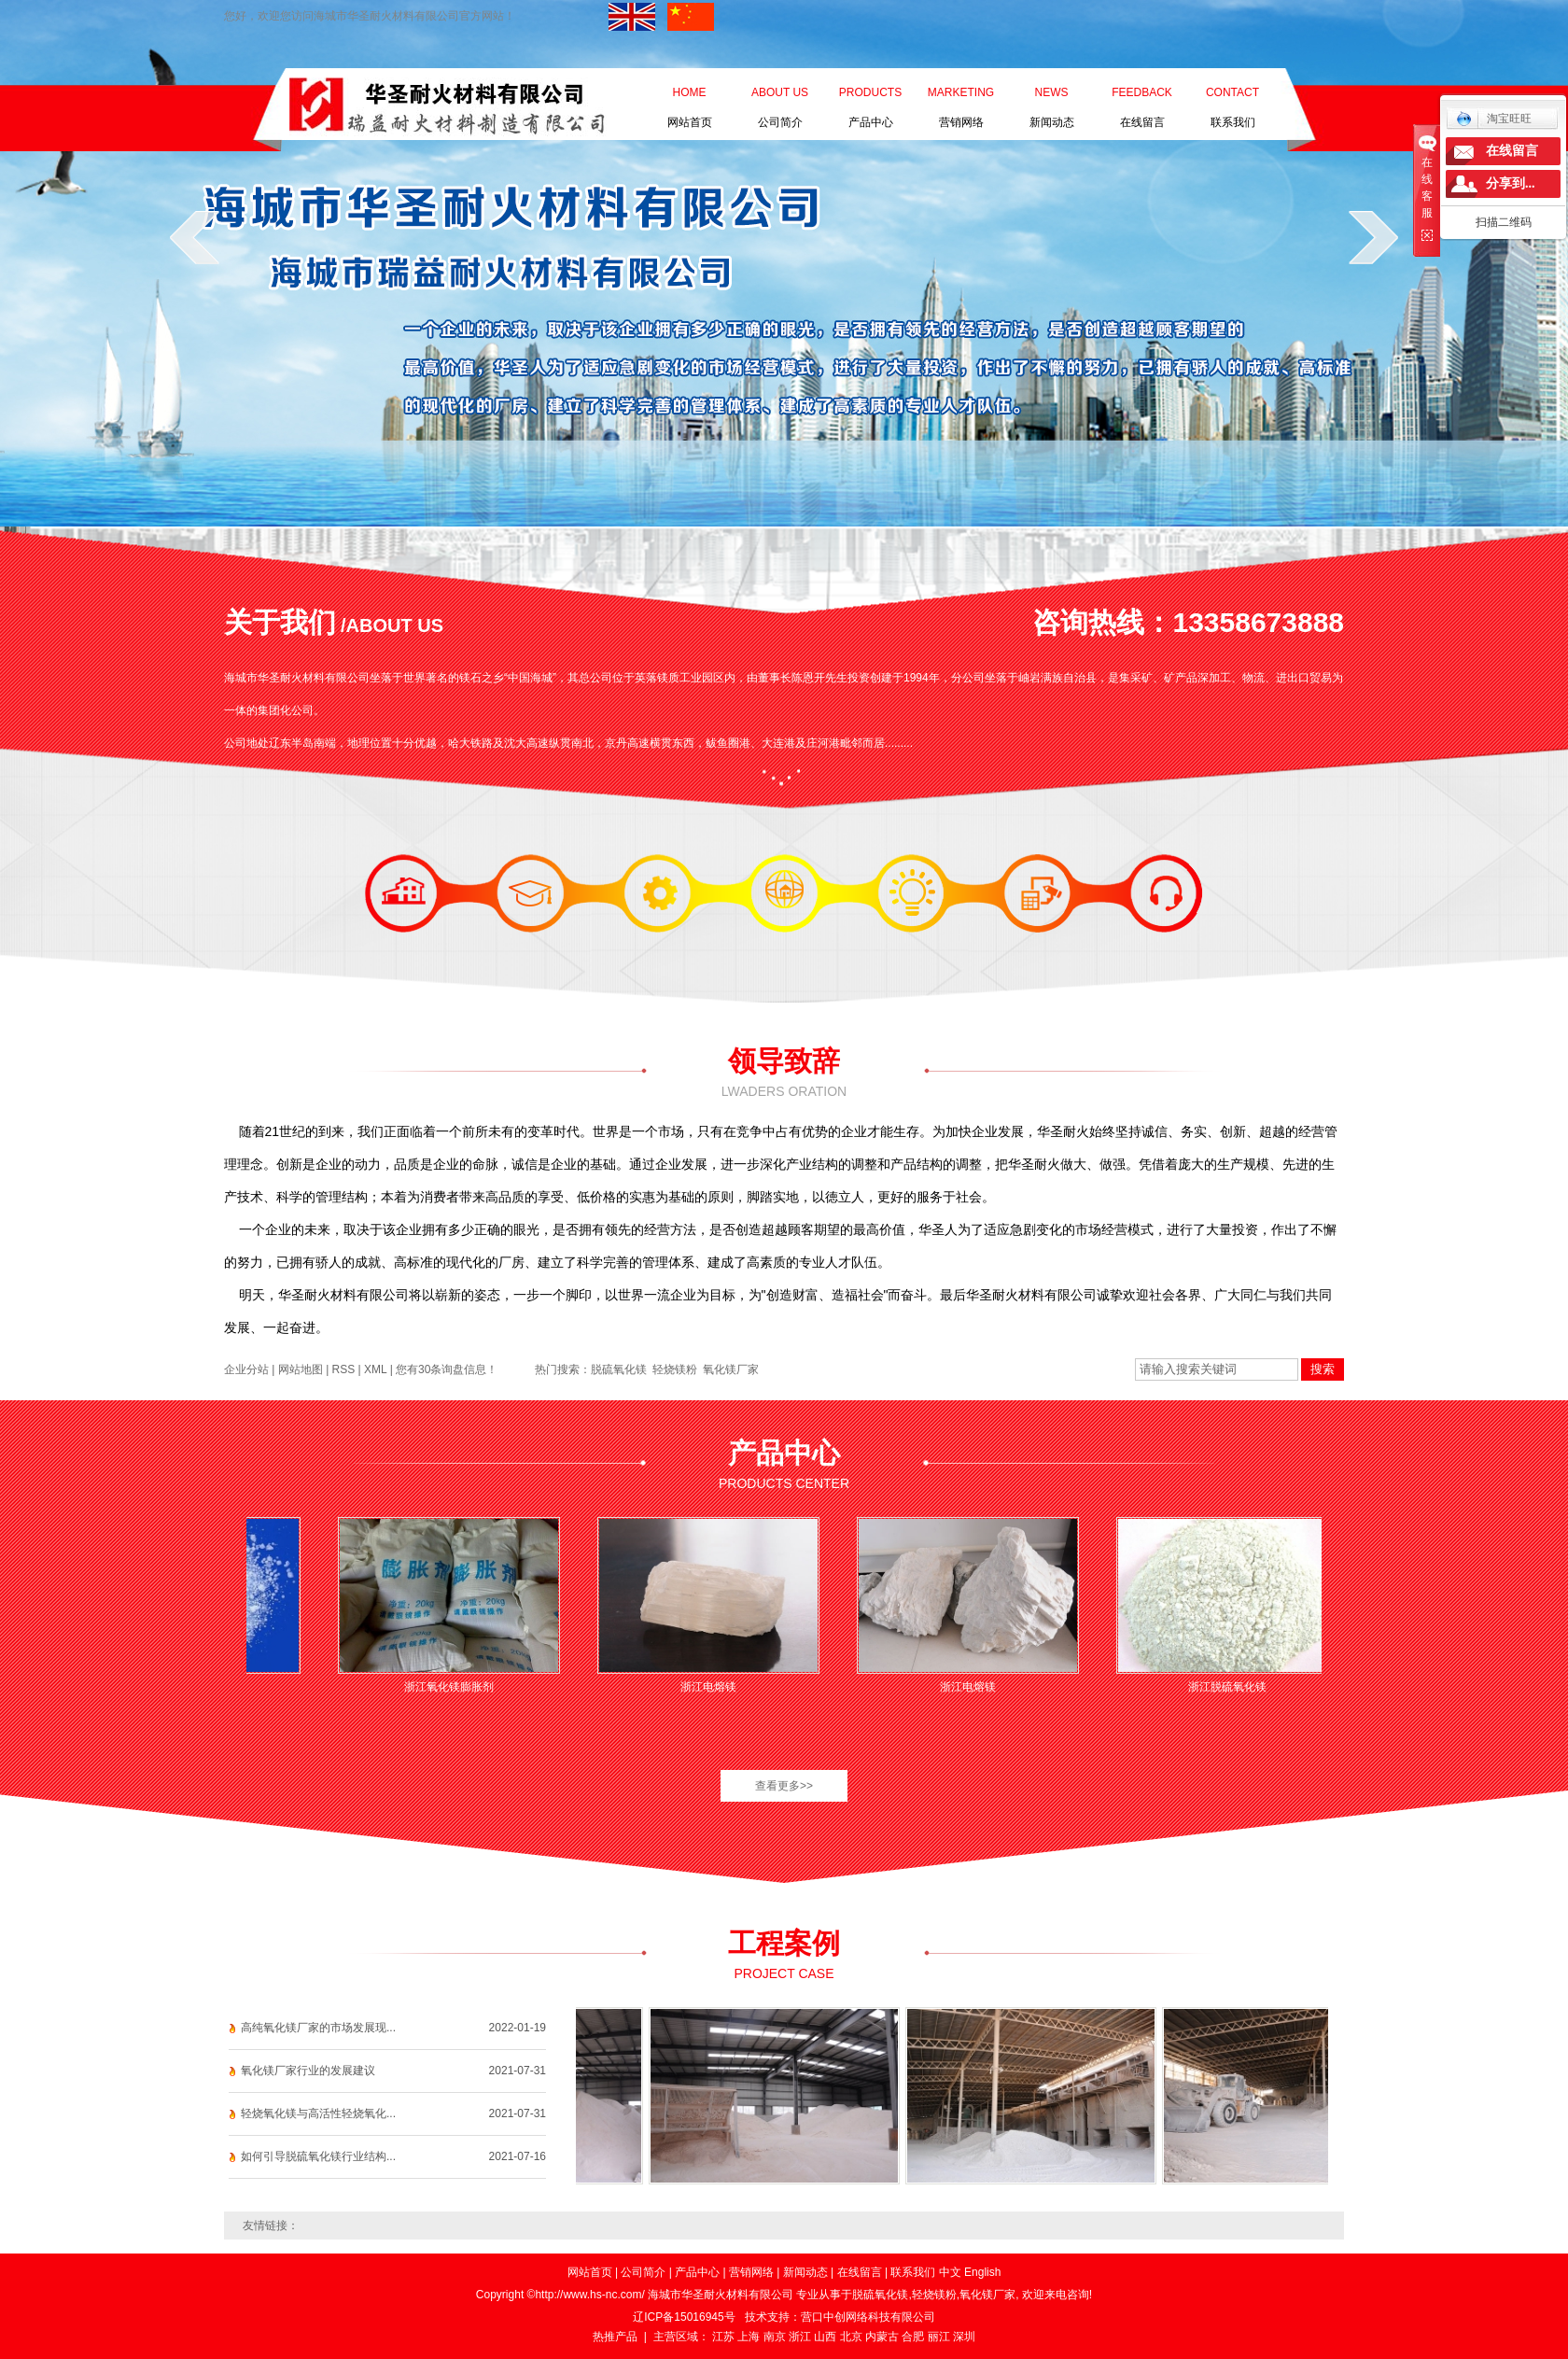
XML (375, 1369)
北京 (851, 2336)
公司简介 (779, 96)
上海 (748, 2336)
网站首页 (689, 96)
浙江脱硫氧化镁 (1232, 1686)
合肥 (913, 2336)
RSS (344, 1369)
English (982, 2272)
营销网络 (961, 96)
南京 (774, 2336)
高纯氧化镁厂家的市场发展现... (318, 2027)
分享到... (1510, 183)
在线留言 (1142, 96)
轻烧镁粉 (674, 1369)
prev (194, 237)
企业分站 (246, 1369)
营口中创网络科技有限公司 (868, 2317)
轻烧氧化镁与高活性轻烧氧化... (318, 2113)
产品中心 (870, 96)
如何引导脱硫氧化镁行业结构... (318, 2156)
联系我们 (1232, 96)
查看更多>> (784, 1785)
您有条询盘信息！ (446, 1369)
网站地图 (300, 1369)
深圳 (964, 2336)
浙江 (800, 2336)
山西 (825, 2336)
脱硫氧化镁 (619, 1369)
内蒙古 (882, 2336)
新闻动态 (1051, 96)
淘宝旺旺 (1494, 118)
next (1373, 237)
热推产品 (615, 2336)
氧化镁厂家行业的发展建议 (308, 2070)
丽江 (939, 2336)
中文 (950, 2272)
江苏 (723, 2336)
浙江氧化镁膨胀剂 (453, 1686)
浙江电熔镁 (713, 1686)
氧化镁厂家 (731, 1369)
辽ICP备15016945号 (684, 2317)
